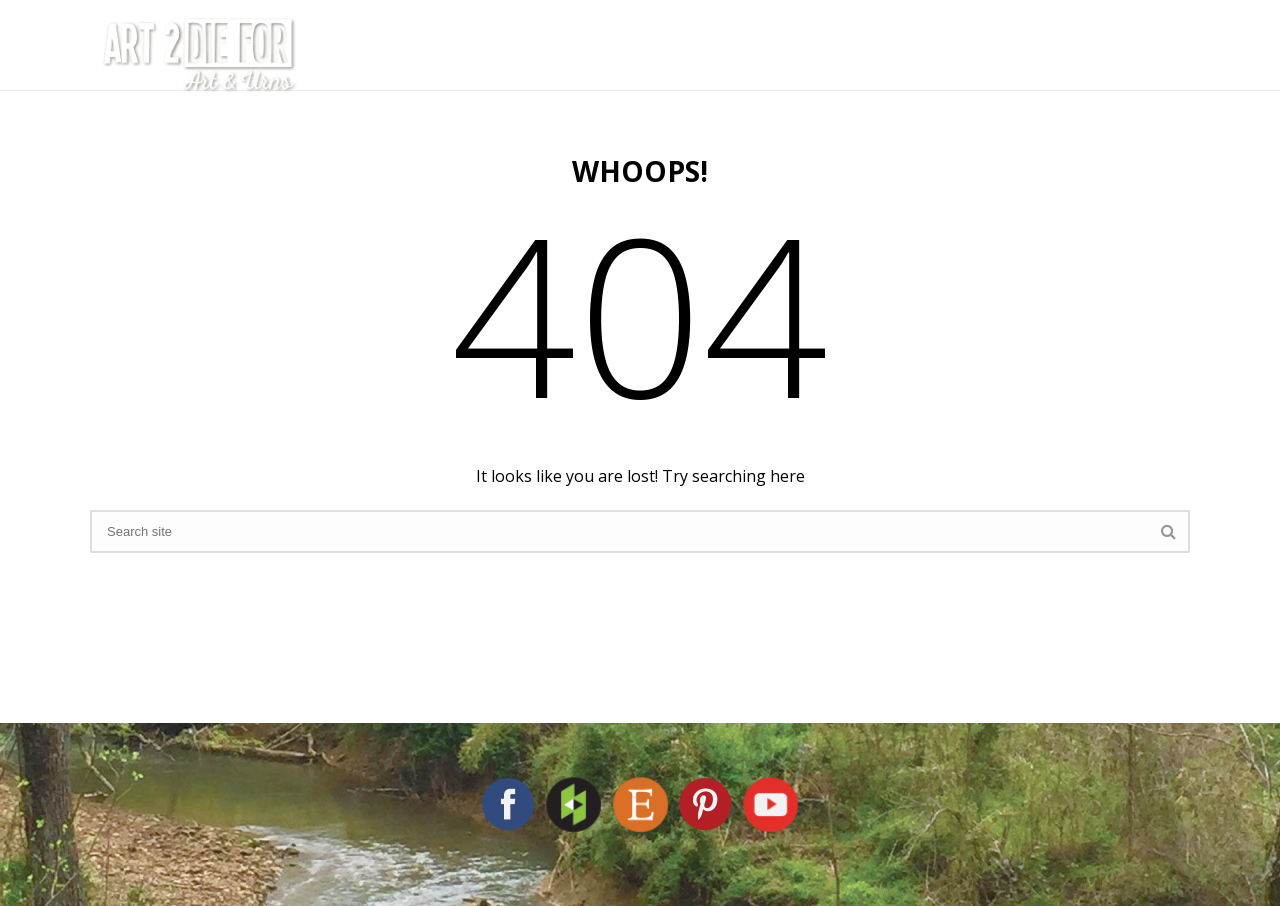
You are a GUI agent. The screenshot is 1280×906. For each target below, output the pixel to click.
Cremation (831, 55)
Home (357, 55)
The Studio (495, 55)
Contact (1086, 55)
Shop (966, 55)
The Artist (663, 55)
